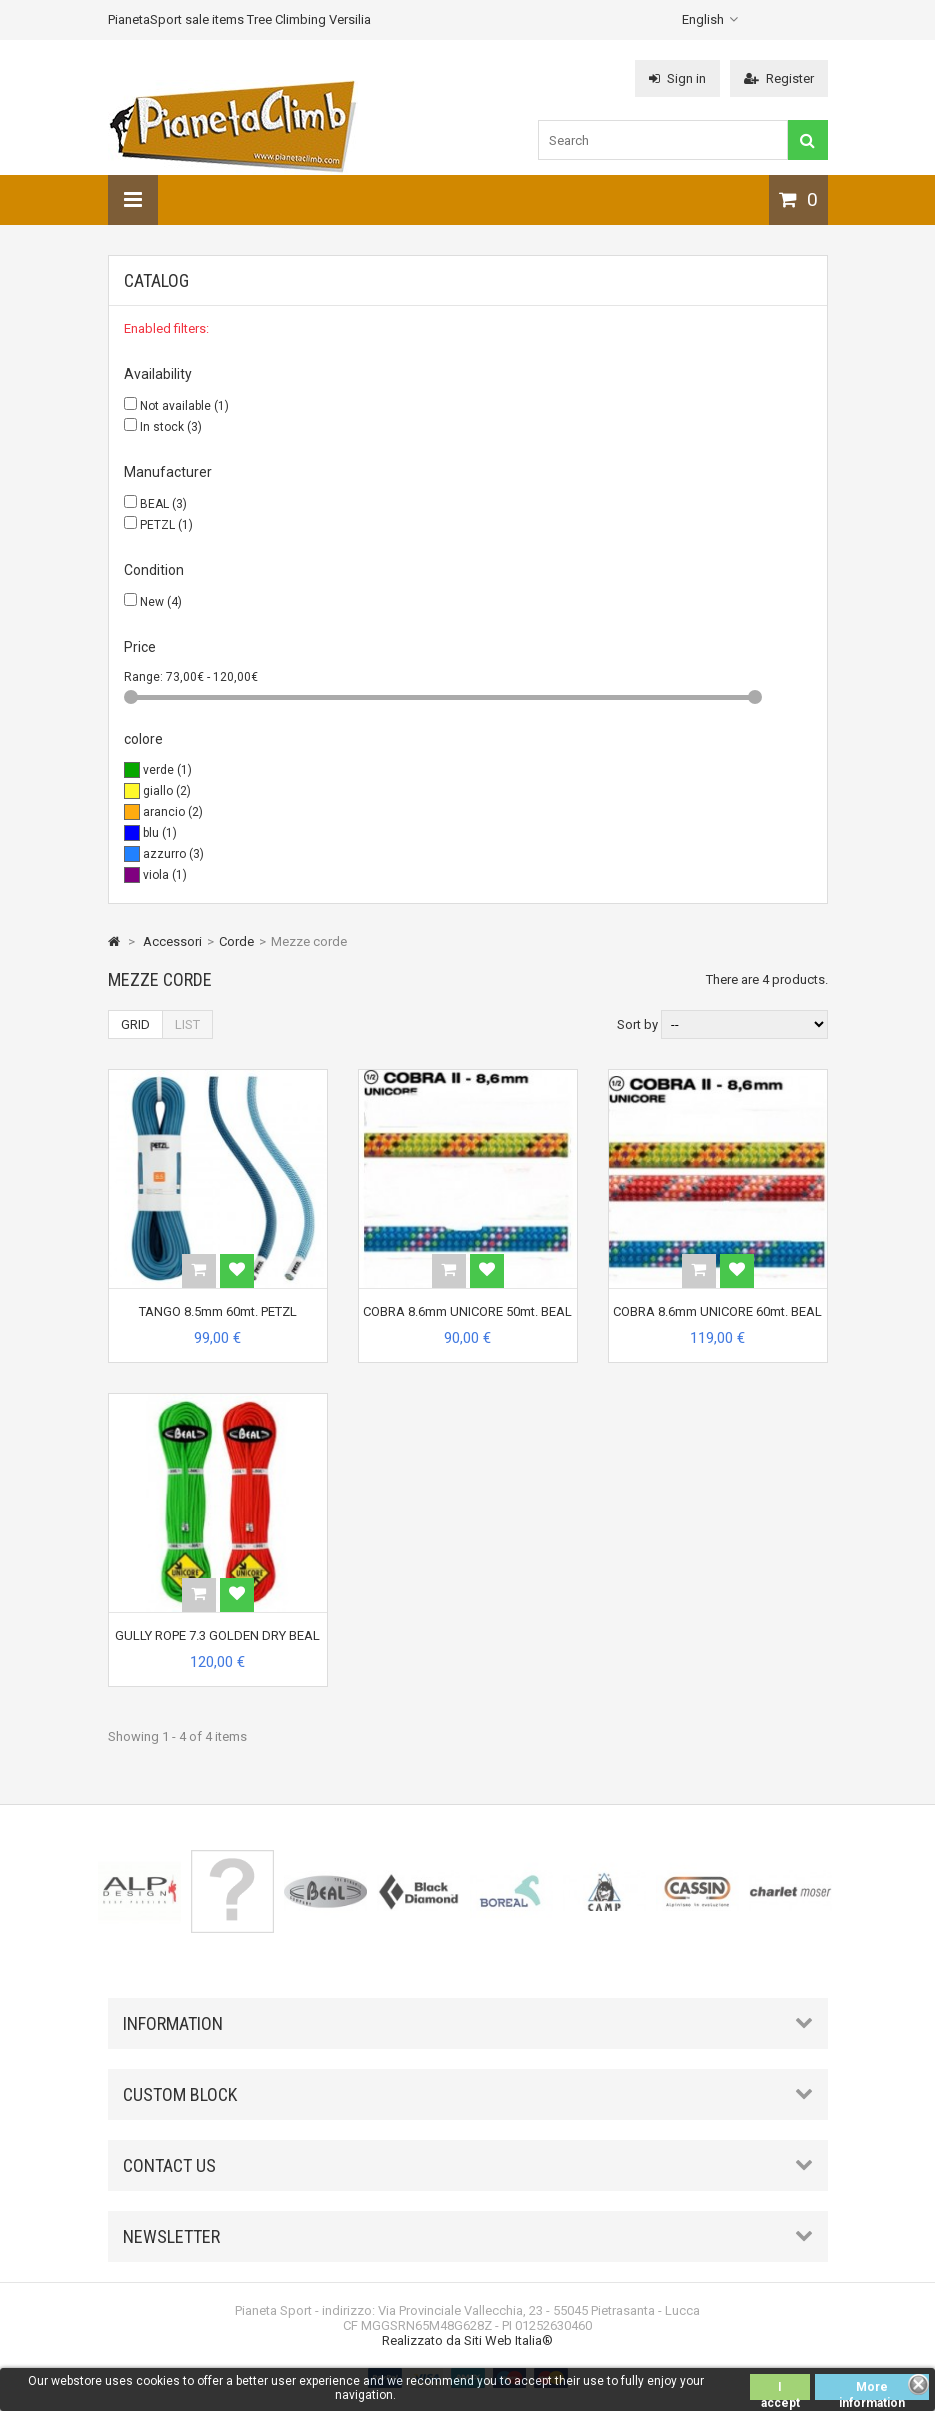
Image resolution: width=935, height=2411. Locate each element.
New (161, 602)
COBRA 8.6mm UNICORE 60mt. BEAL (717, 1311)
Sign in (677, 78)
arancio (173, 812)
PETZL (166, 525)
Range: (145, 677)
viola (165, 875)
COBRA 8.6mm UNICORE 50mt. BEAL (467, 1311)
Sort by (637, 1024)
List (187, 1024)
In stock (171, 427)
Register (779, 78)
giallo (167, 791)
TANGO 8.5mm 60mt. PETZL (218, 1311)
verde (167, 770)
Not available (184, 406)
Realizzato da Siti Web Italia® (467, 2340)
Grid (135, 1024)
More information (872, 2390)
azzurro (173, 854)
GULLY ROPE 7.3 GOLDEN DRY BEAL (217, 1635)
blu (160, 833)
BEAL (163, 504)
